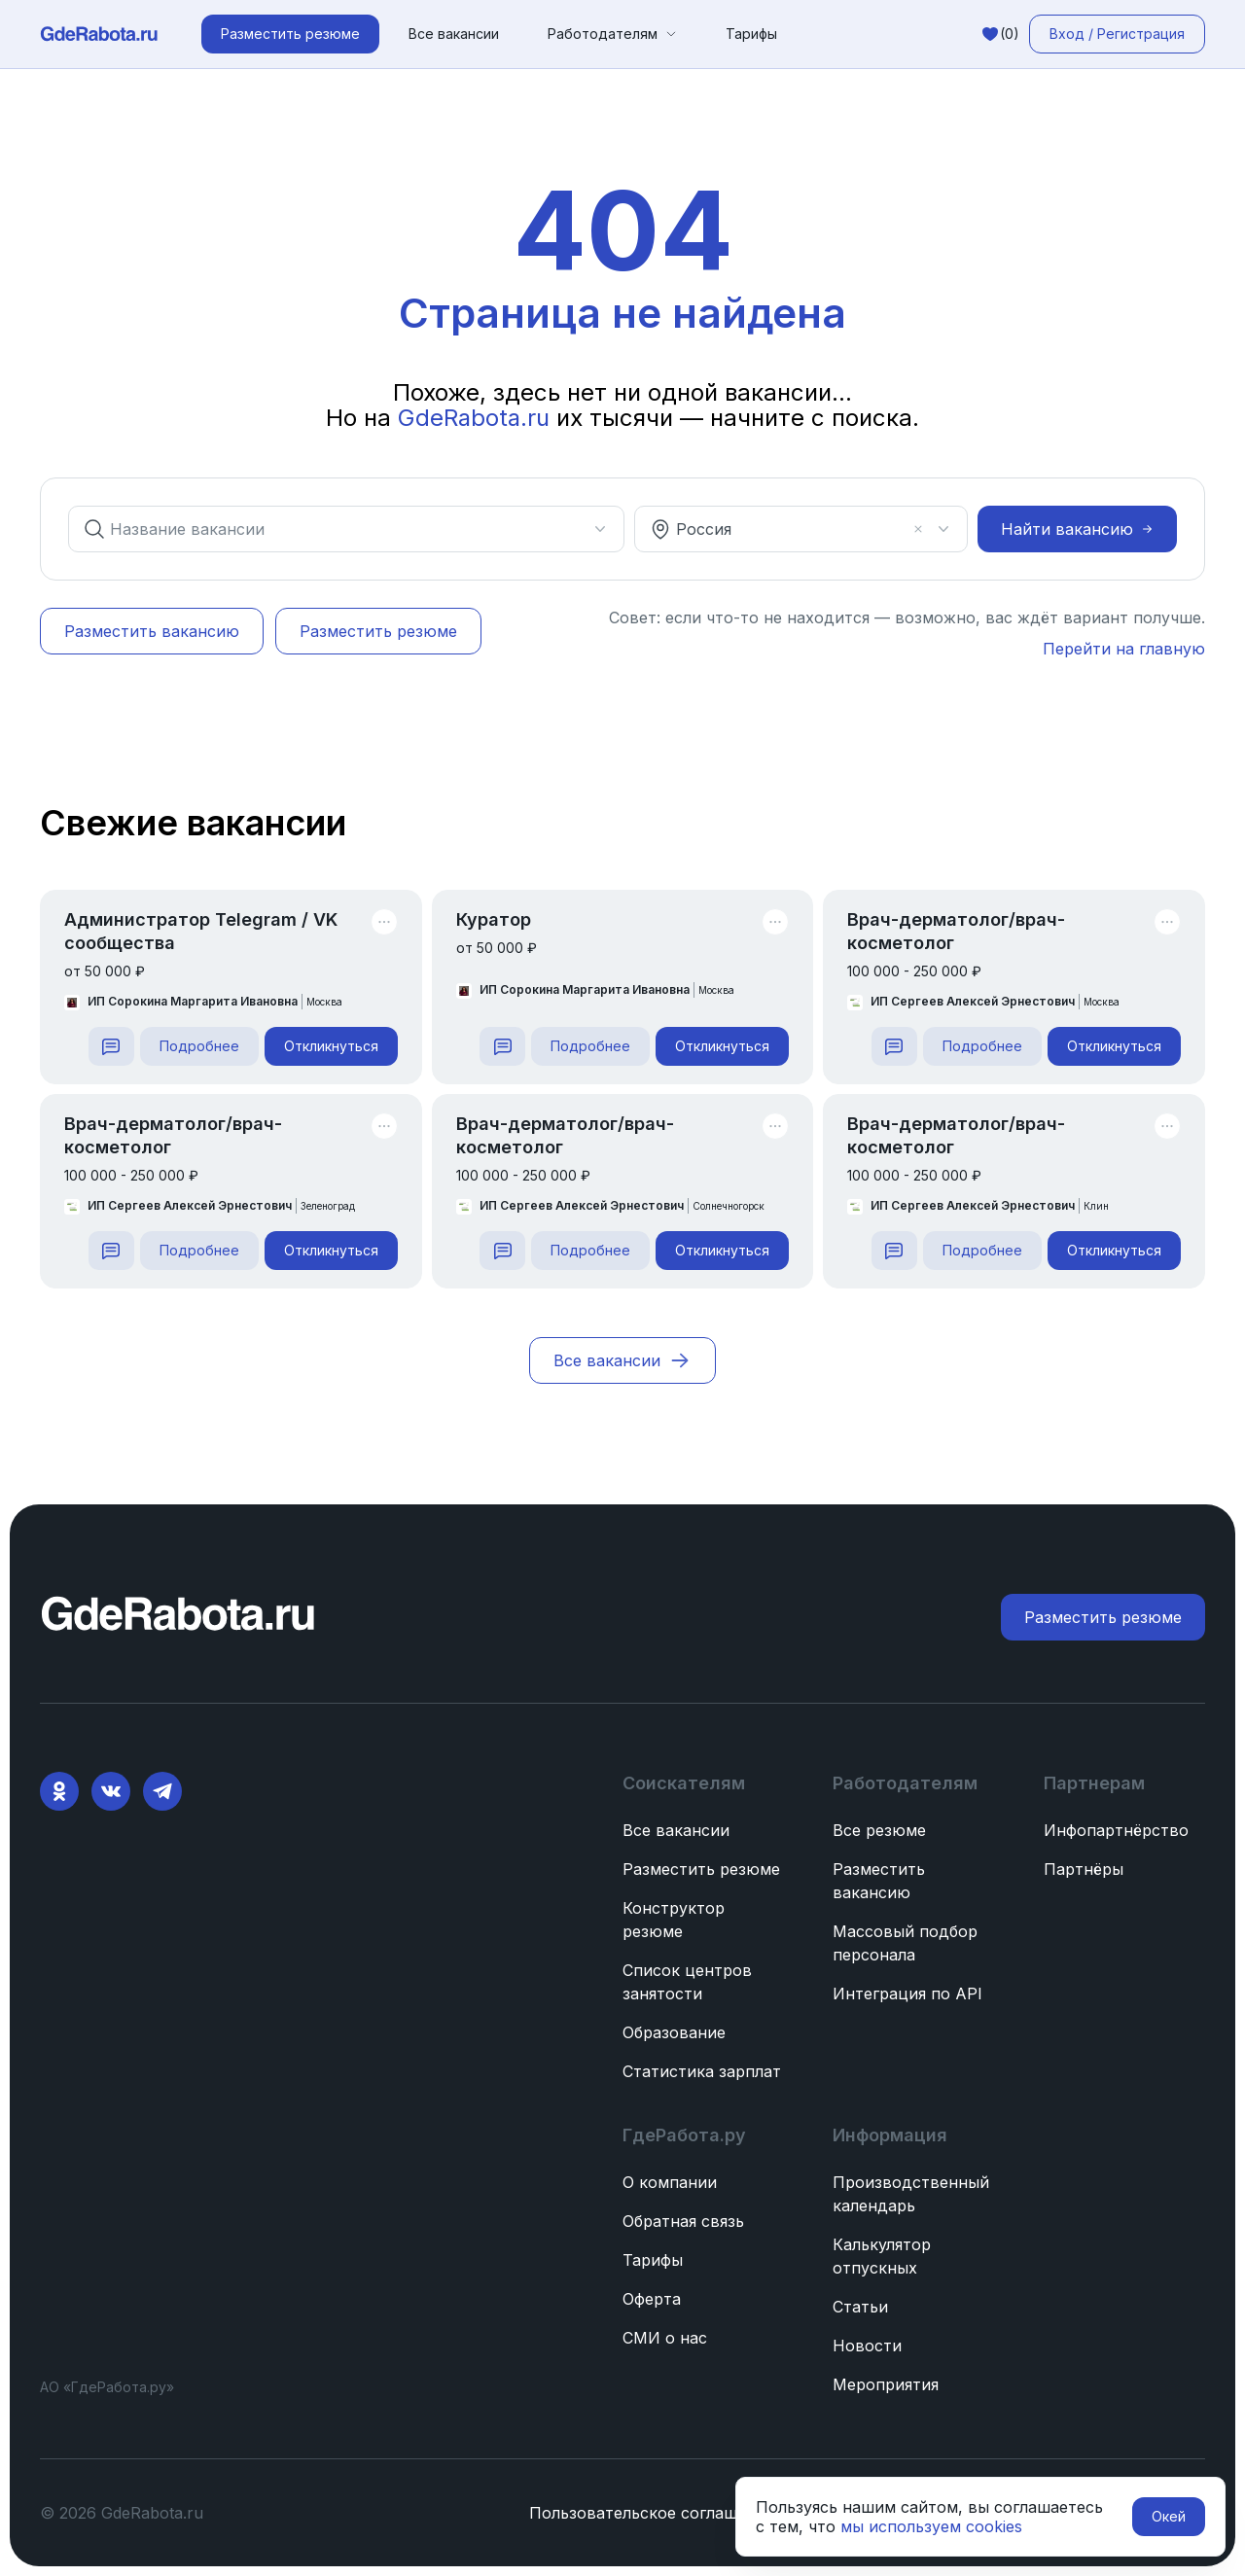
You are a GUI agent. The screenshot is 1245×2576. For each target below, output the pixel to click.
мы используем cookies (931, 2526)
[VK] (110, 1791)
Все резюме (879, 1830)
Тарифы (751, 33)
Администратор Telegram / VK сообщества (201, 931)
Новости (867, 2345)
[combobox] (334, 529)
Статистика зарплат (701, 2071)
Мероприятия (886, 2384)
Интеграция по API (907, 1993)
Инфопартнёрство (1116, 1830)
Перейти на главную (1124, 648)
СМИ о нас (664, 2337)
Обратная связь (683, 2221)
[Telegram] (162, 1791)
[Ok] (59, 1791)
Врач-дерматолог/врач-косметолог (956, 931)
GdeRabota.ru (477, 418)
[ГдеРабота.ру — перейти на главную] (99, 34)
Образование (674, 2032)
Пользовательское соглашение (651, 2513)
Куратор (493, 919)
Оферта (651, 2299)
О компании (669, 2182)
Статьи (860, 2306)
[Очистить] (918, 529)
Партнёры (1083, 1869)
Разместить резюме (701, 1869)
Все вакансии (454, 33)
